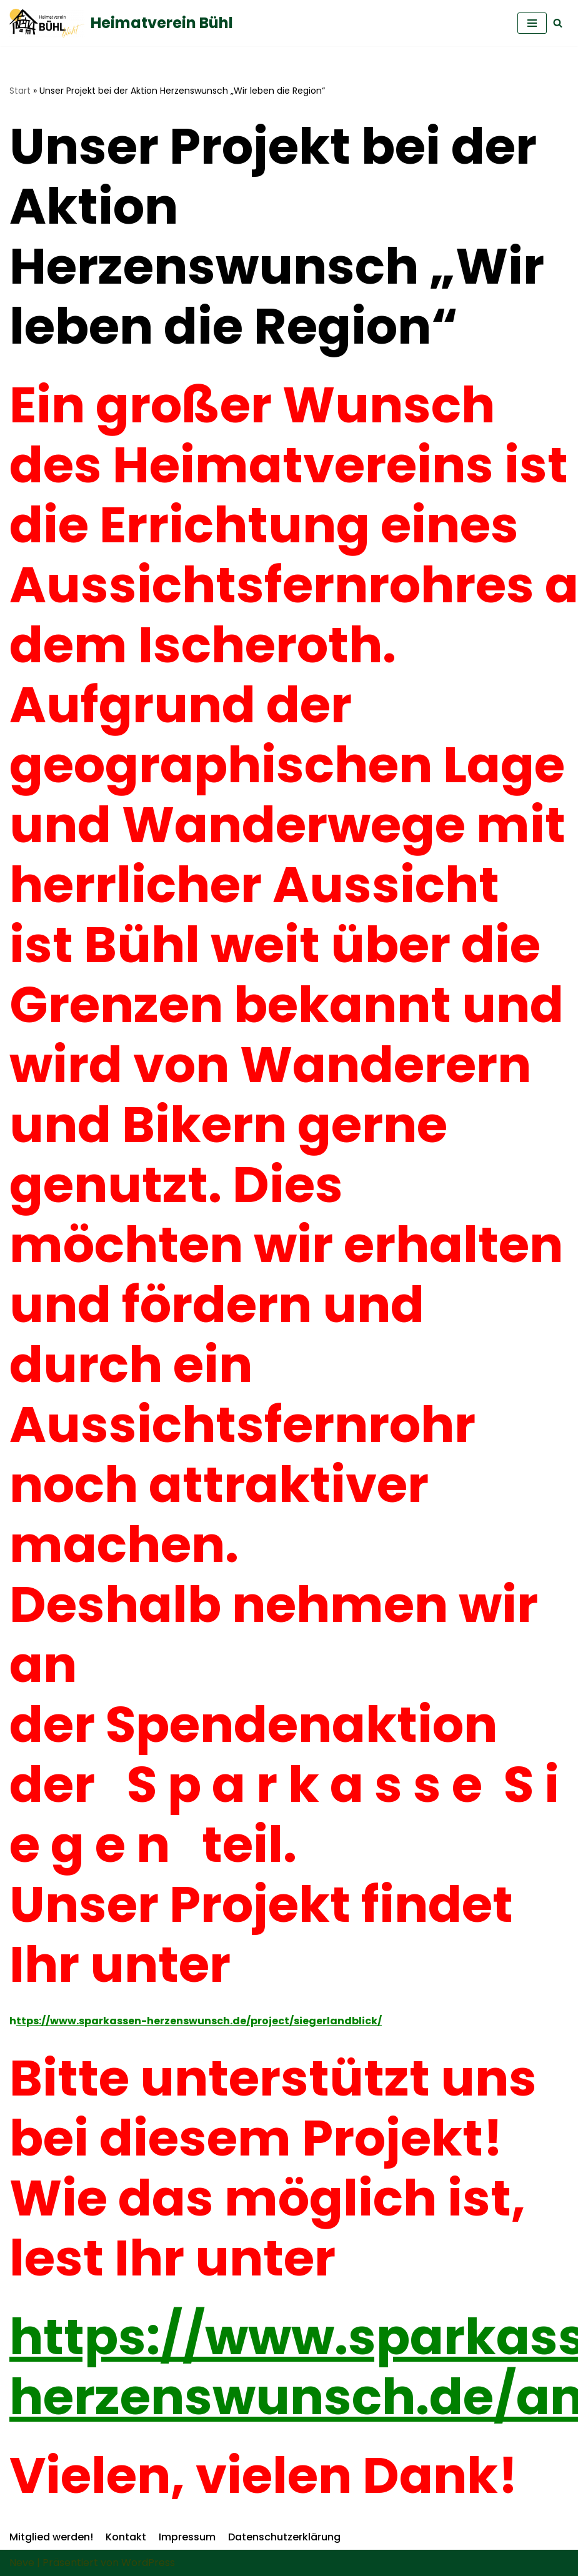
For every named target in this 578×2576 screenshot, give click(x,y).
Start (20, 90)
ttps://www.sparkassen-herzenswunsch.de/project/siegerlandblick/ (199, 2021)
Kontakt (126, 2537)
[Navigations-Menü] (532, 23)
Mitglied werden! (51, 2537)
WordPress (148, 2562)
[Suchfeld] (557, 22)
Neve (21, 2562)
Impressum (187, 2537)
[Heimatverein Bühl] (121, 23)
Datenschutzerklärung (284, 2537)
